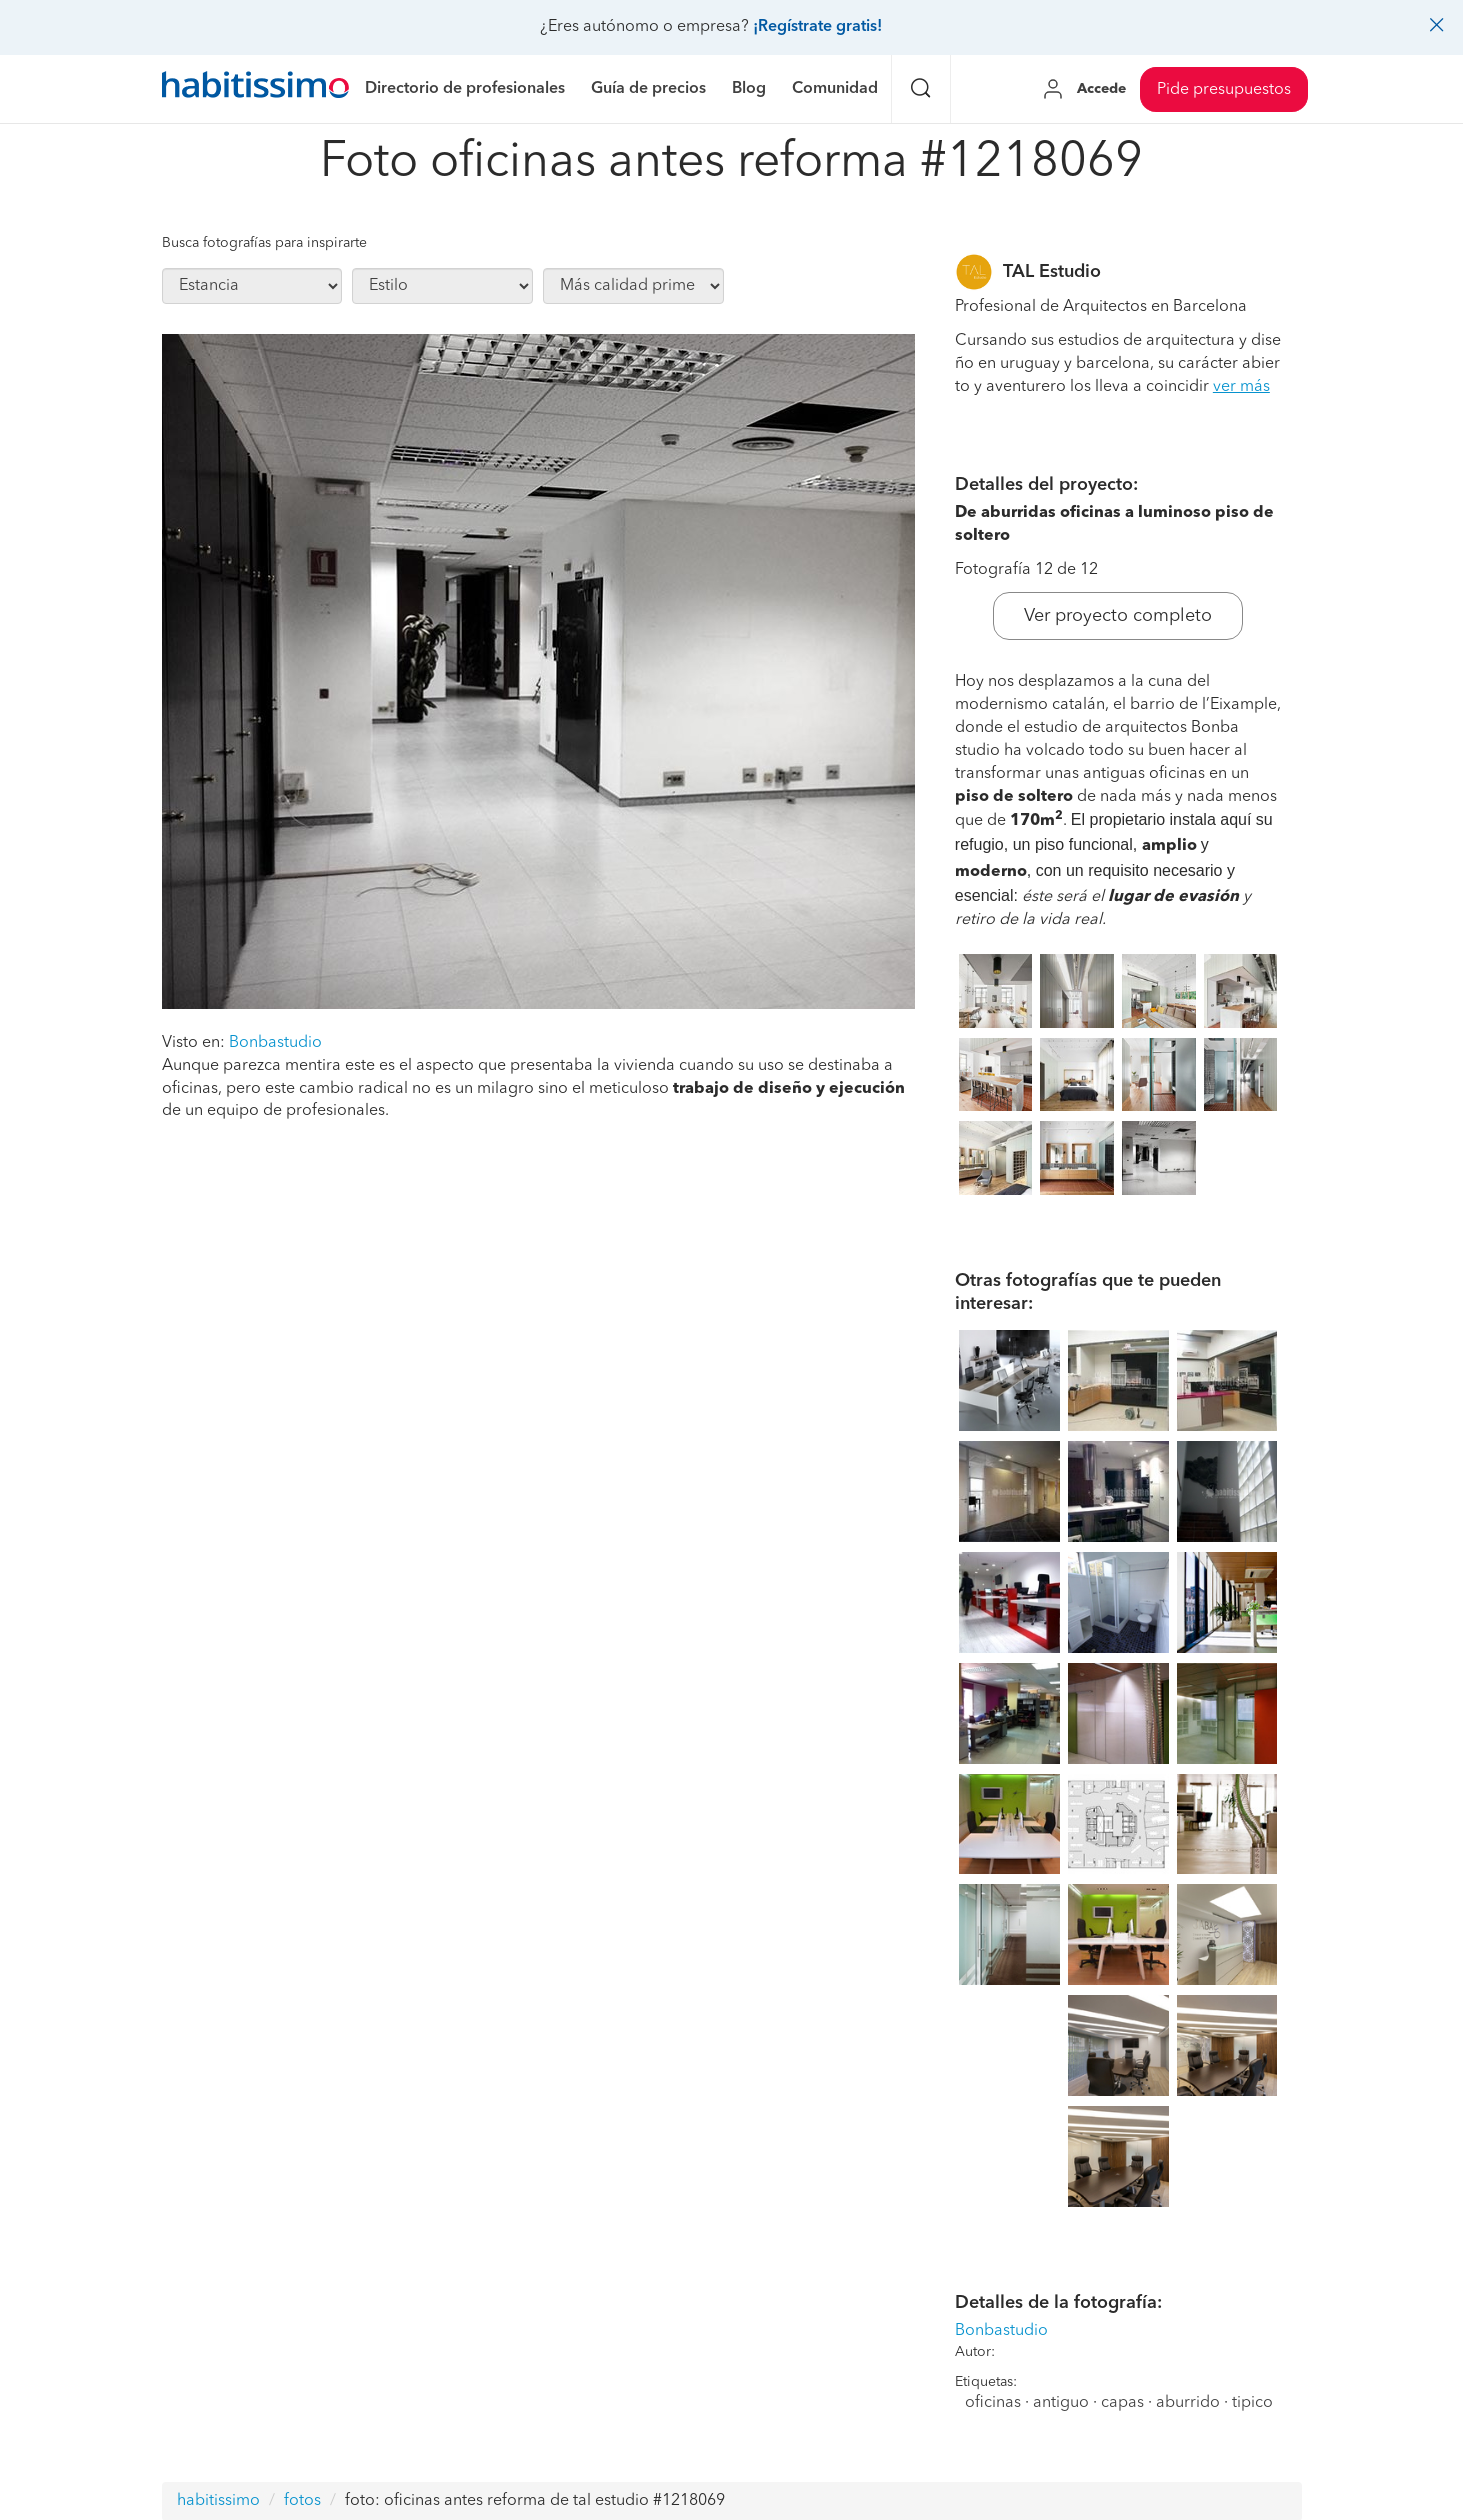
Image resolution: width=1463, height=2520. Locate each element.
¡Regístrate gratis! (817, 27)
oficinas (993, 2403)
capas (1122, 2403)
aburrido (1188, 2403)
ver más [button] (1241, 387)
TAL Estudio (1052, 272)
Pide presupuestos (1224, 90)
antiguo (1061, 2403)
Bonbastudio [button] (275, 1043)
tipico (1252, 2403)
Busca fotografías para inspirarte (264, 243)
